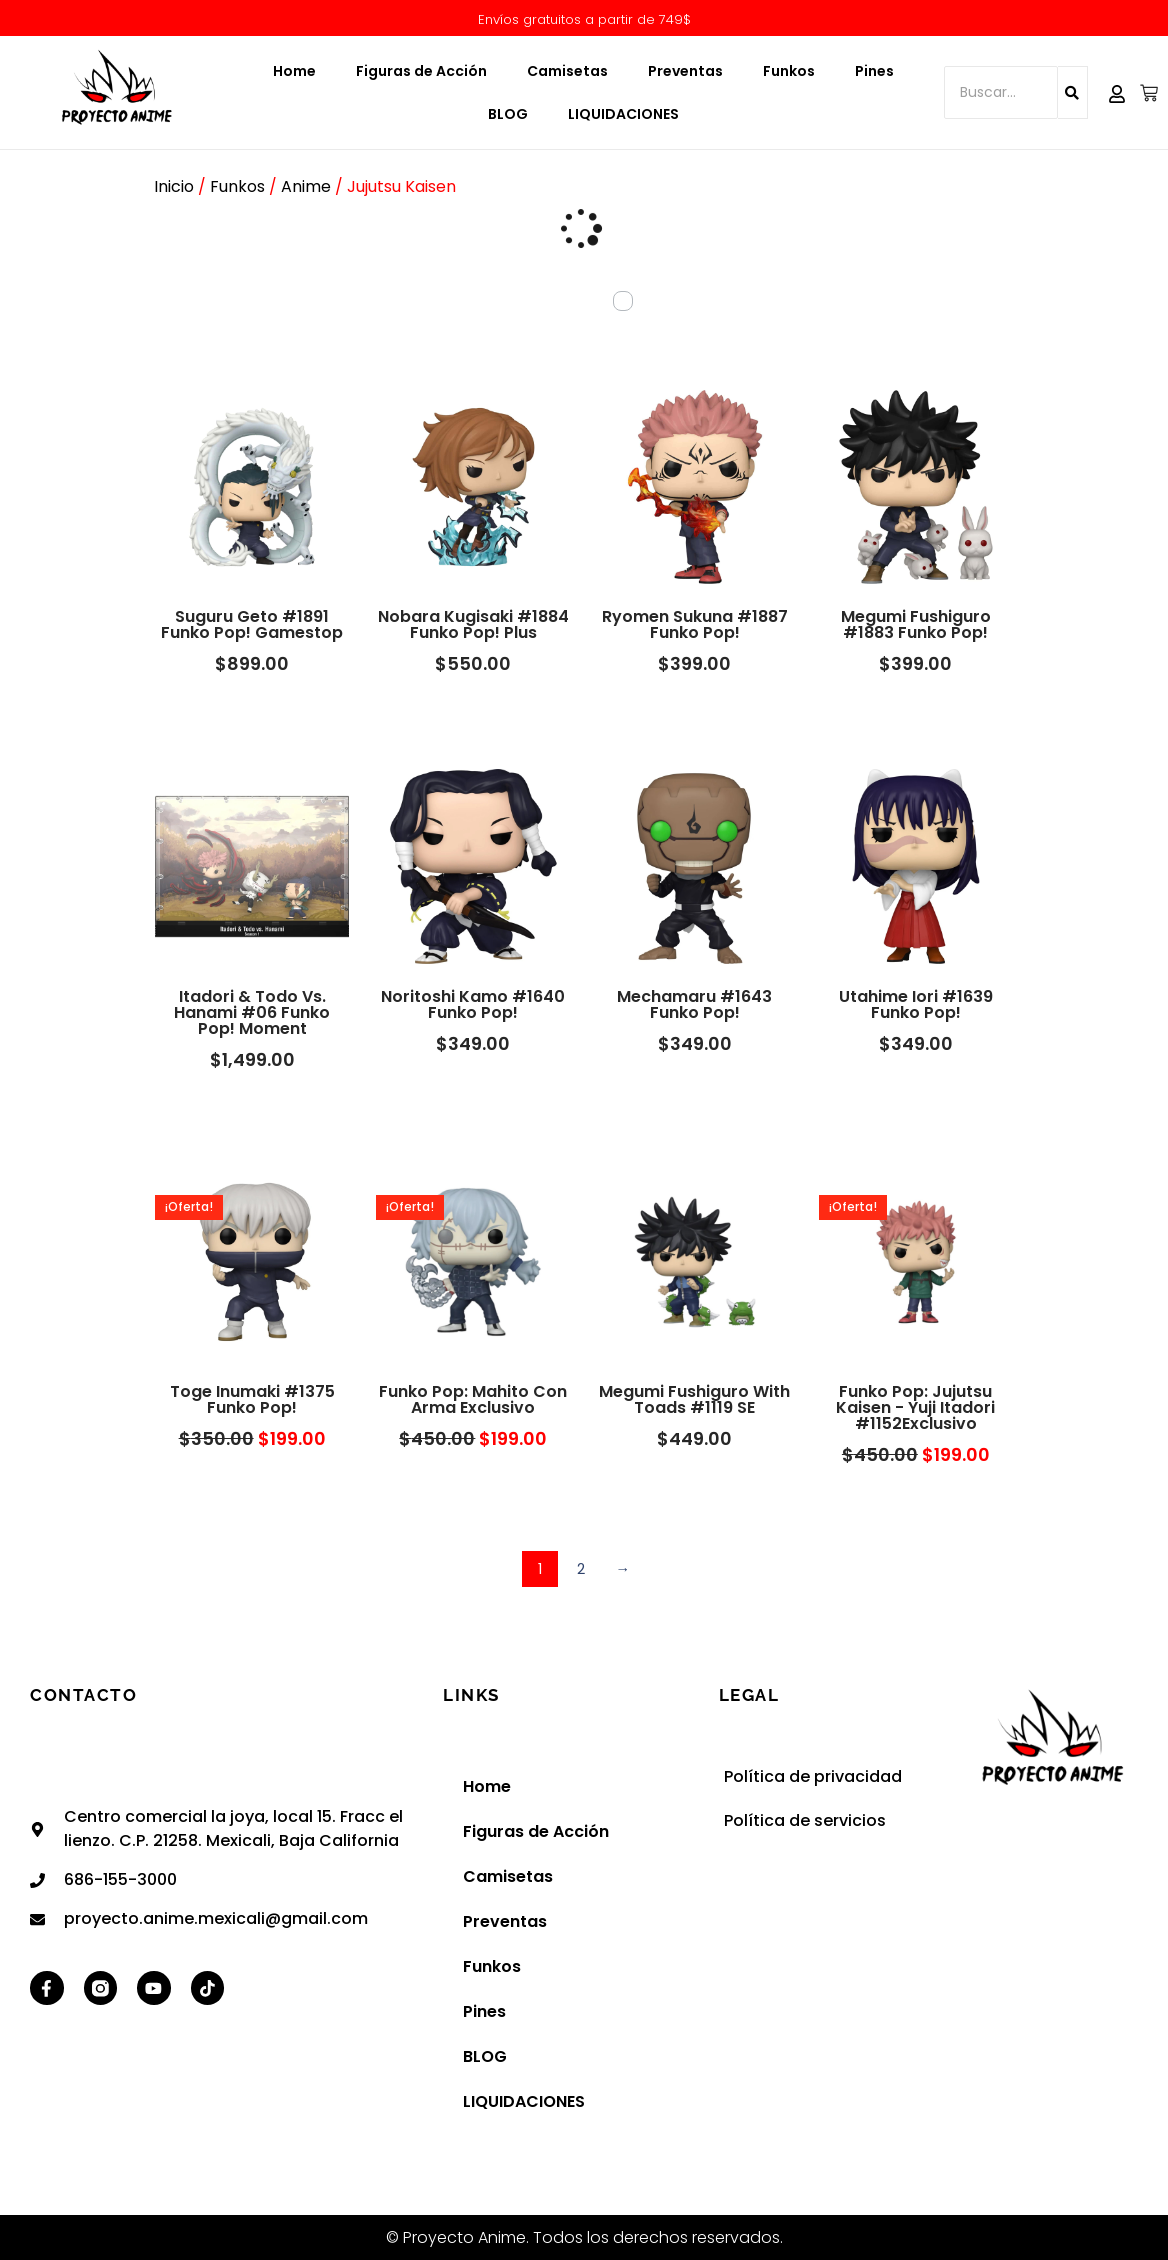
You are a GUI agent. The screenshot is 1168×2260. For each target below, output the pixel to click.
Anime (306, 186)
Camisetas (567, 71)
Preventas (685, 71)
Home (294, 71)
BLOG (508, 114)
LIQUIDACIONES (623, 114)
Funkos (789, 71)
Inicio (174, 186)
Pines (874, 71)
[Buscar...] (1001, 92)
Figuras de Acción (421, 71)
